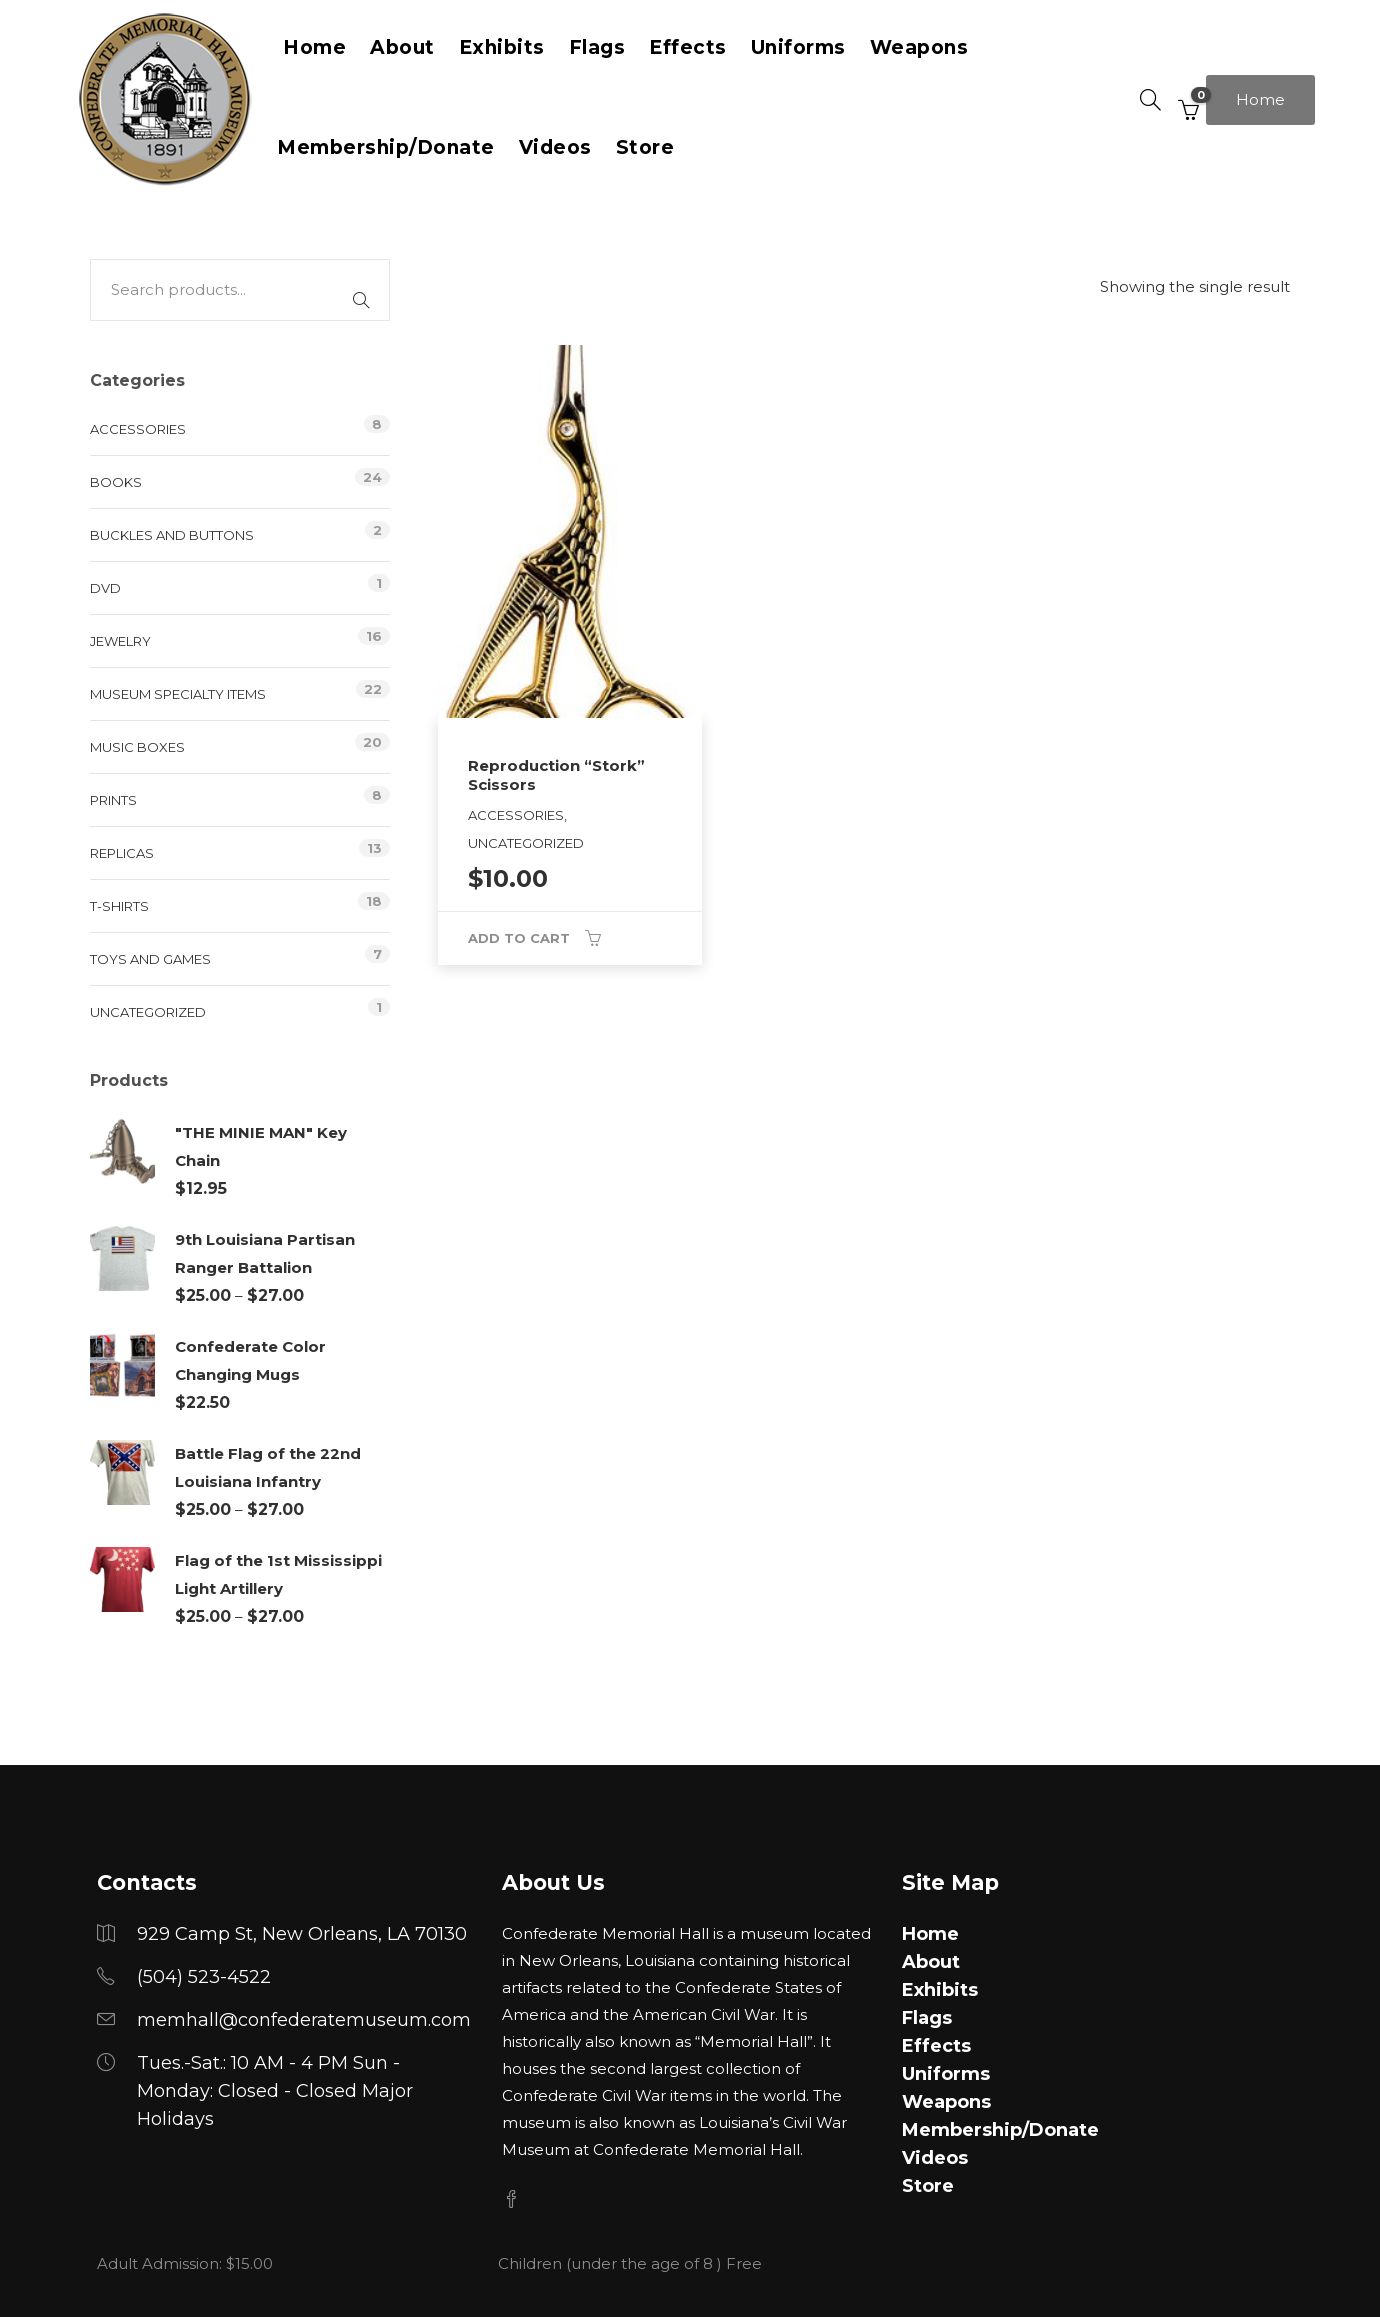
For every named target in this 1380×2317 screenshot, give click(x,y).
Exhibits (940, 1990)
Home (1260, 99)
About (931, 1962)
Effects (936, 2046)
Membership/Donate (386, 147)
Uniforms (946, 2074)
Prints (113, 800)
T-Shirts (119, 906)
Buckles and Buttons (172, 535)
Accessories (138, 429)
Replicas (122, 853)
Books (116, 482)
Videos (555, 147)
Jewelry (120, 641)
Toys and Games (150, 959)
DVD (105, 588)
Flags (927, 2018)
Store (645, 147)
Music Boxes (137, 747)
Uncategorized (148, 1012)
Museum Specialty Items (178, 694)
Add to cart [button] (519, 938)
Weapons (946, 2102)
